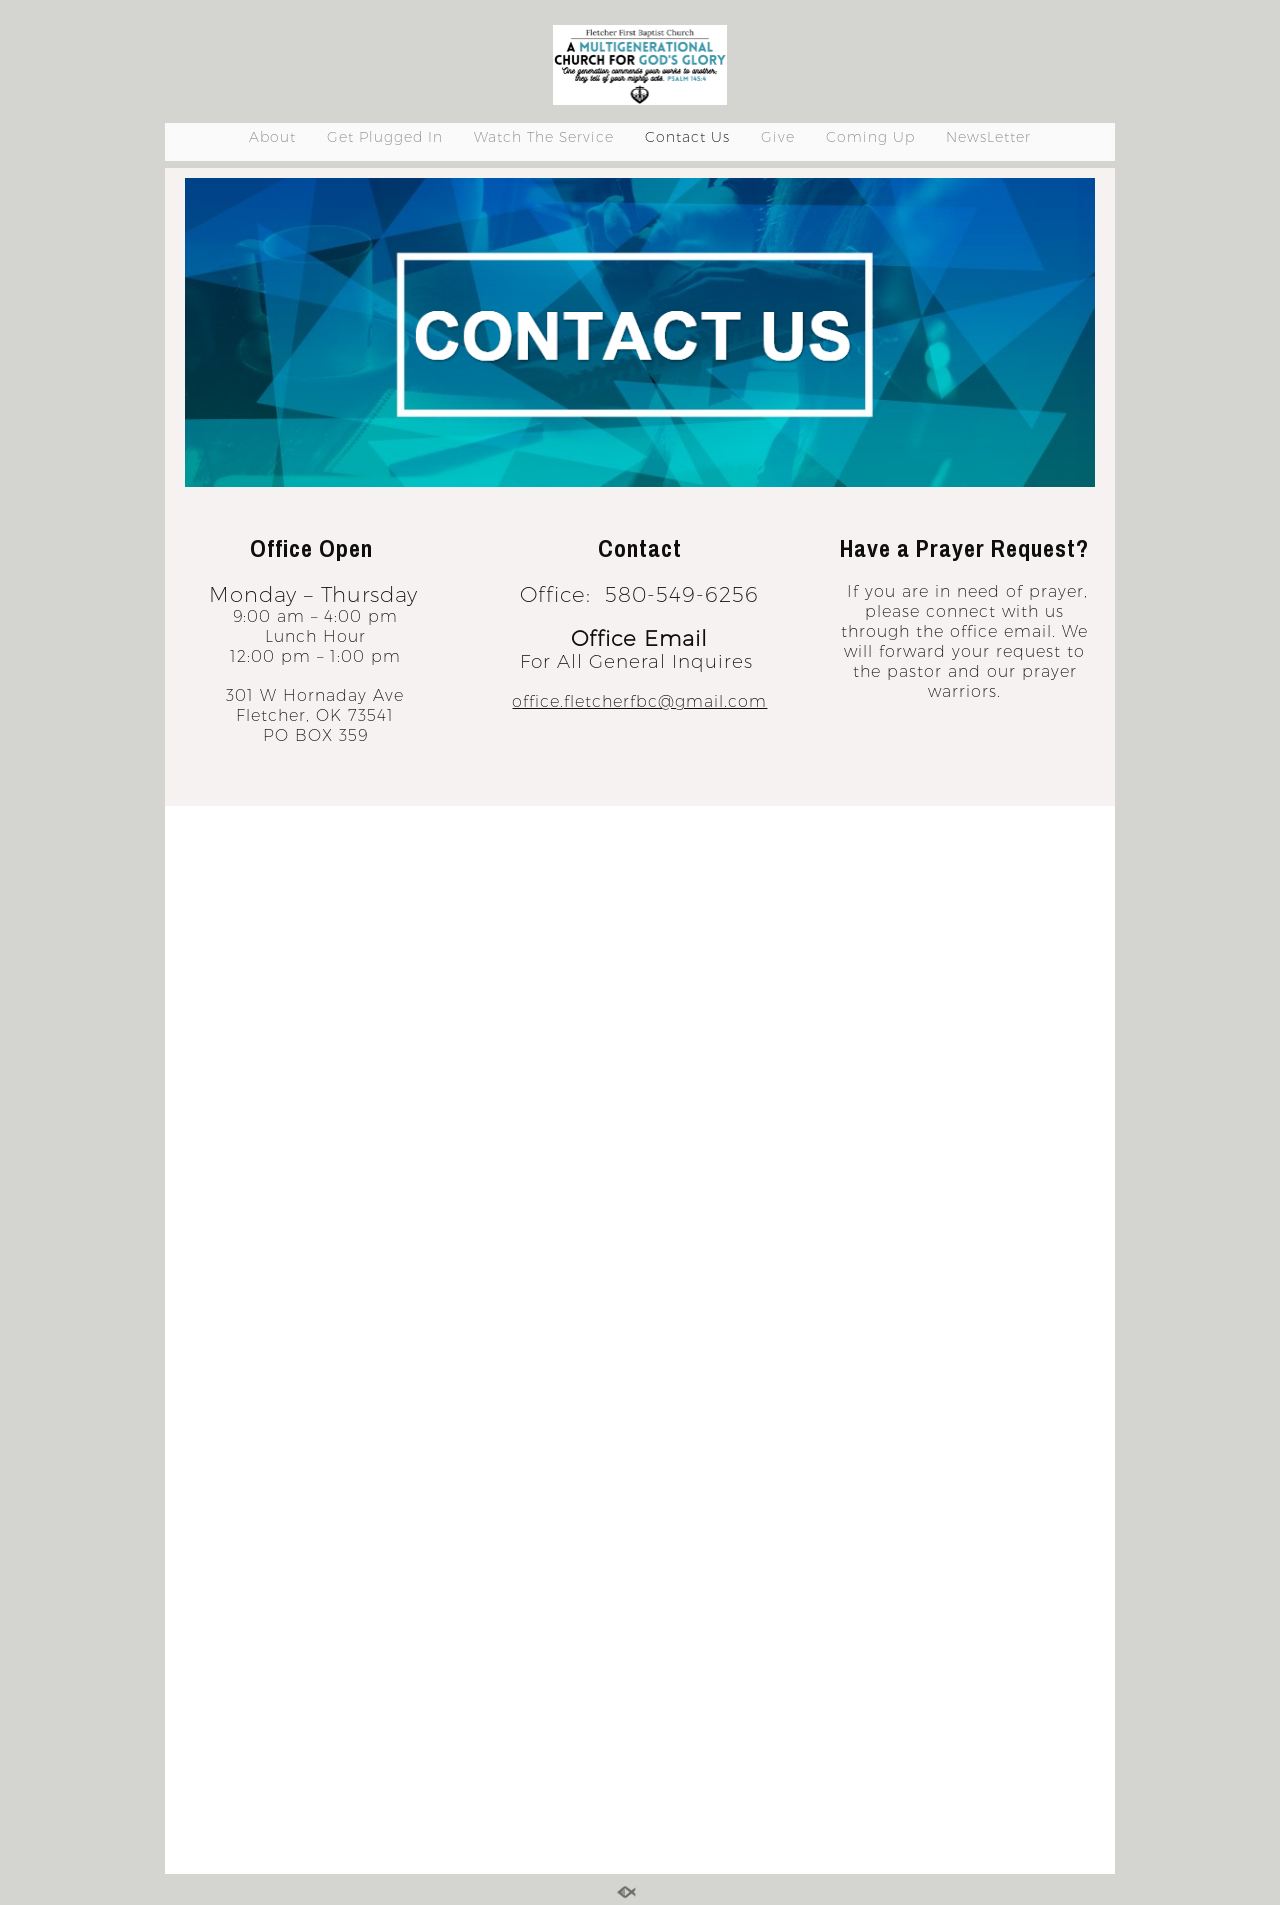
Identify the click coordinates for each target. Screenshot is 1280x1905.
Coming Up (870, 137)
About (272, 137)
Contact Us (687, 137)
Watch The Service (544, 137)
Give (778, 137)
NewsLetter (988, 137)
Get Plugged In (385, 137)
